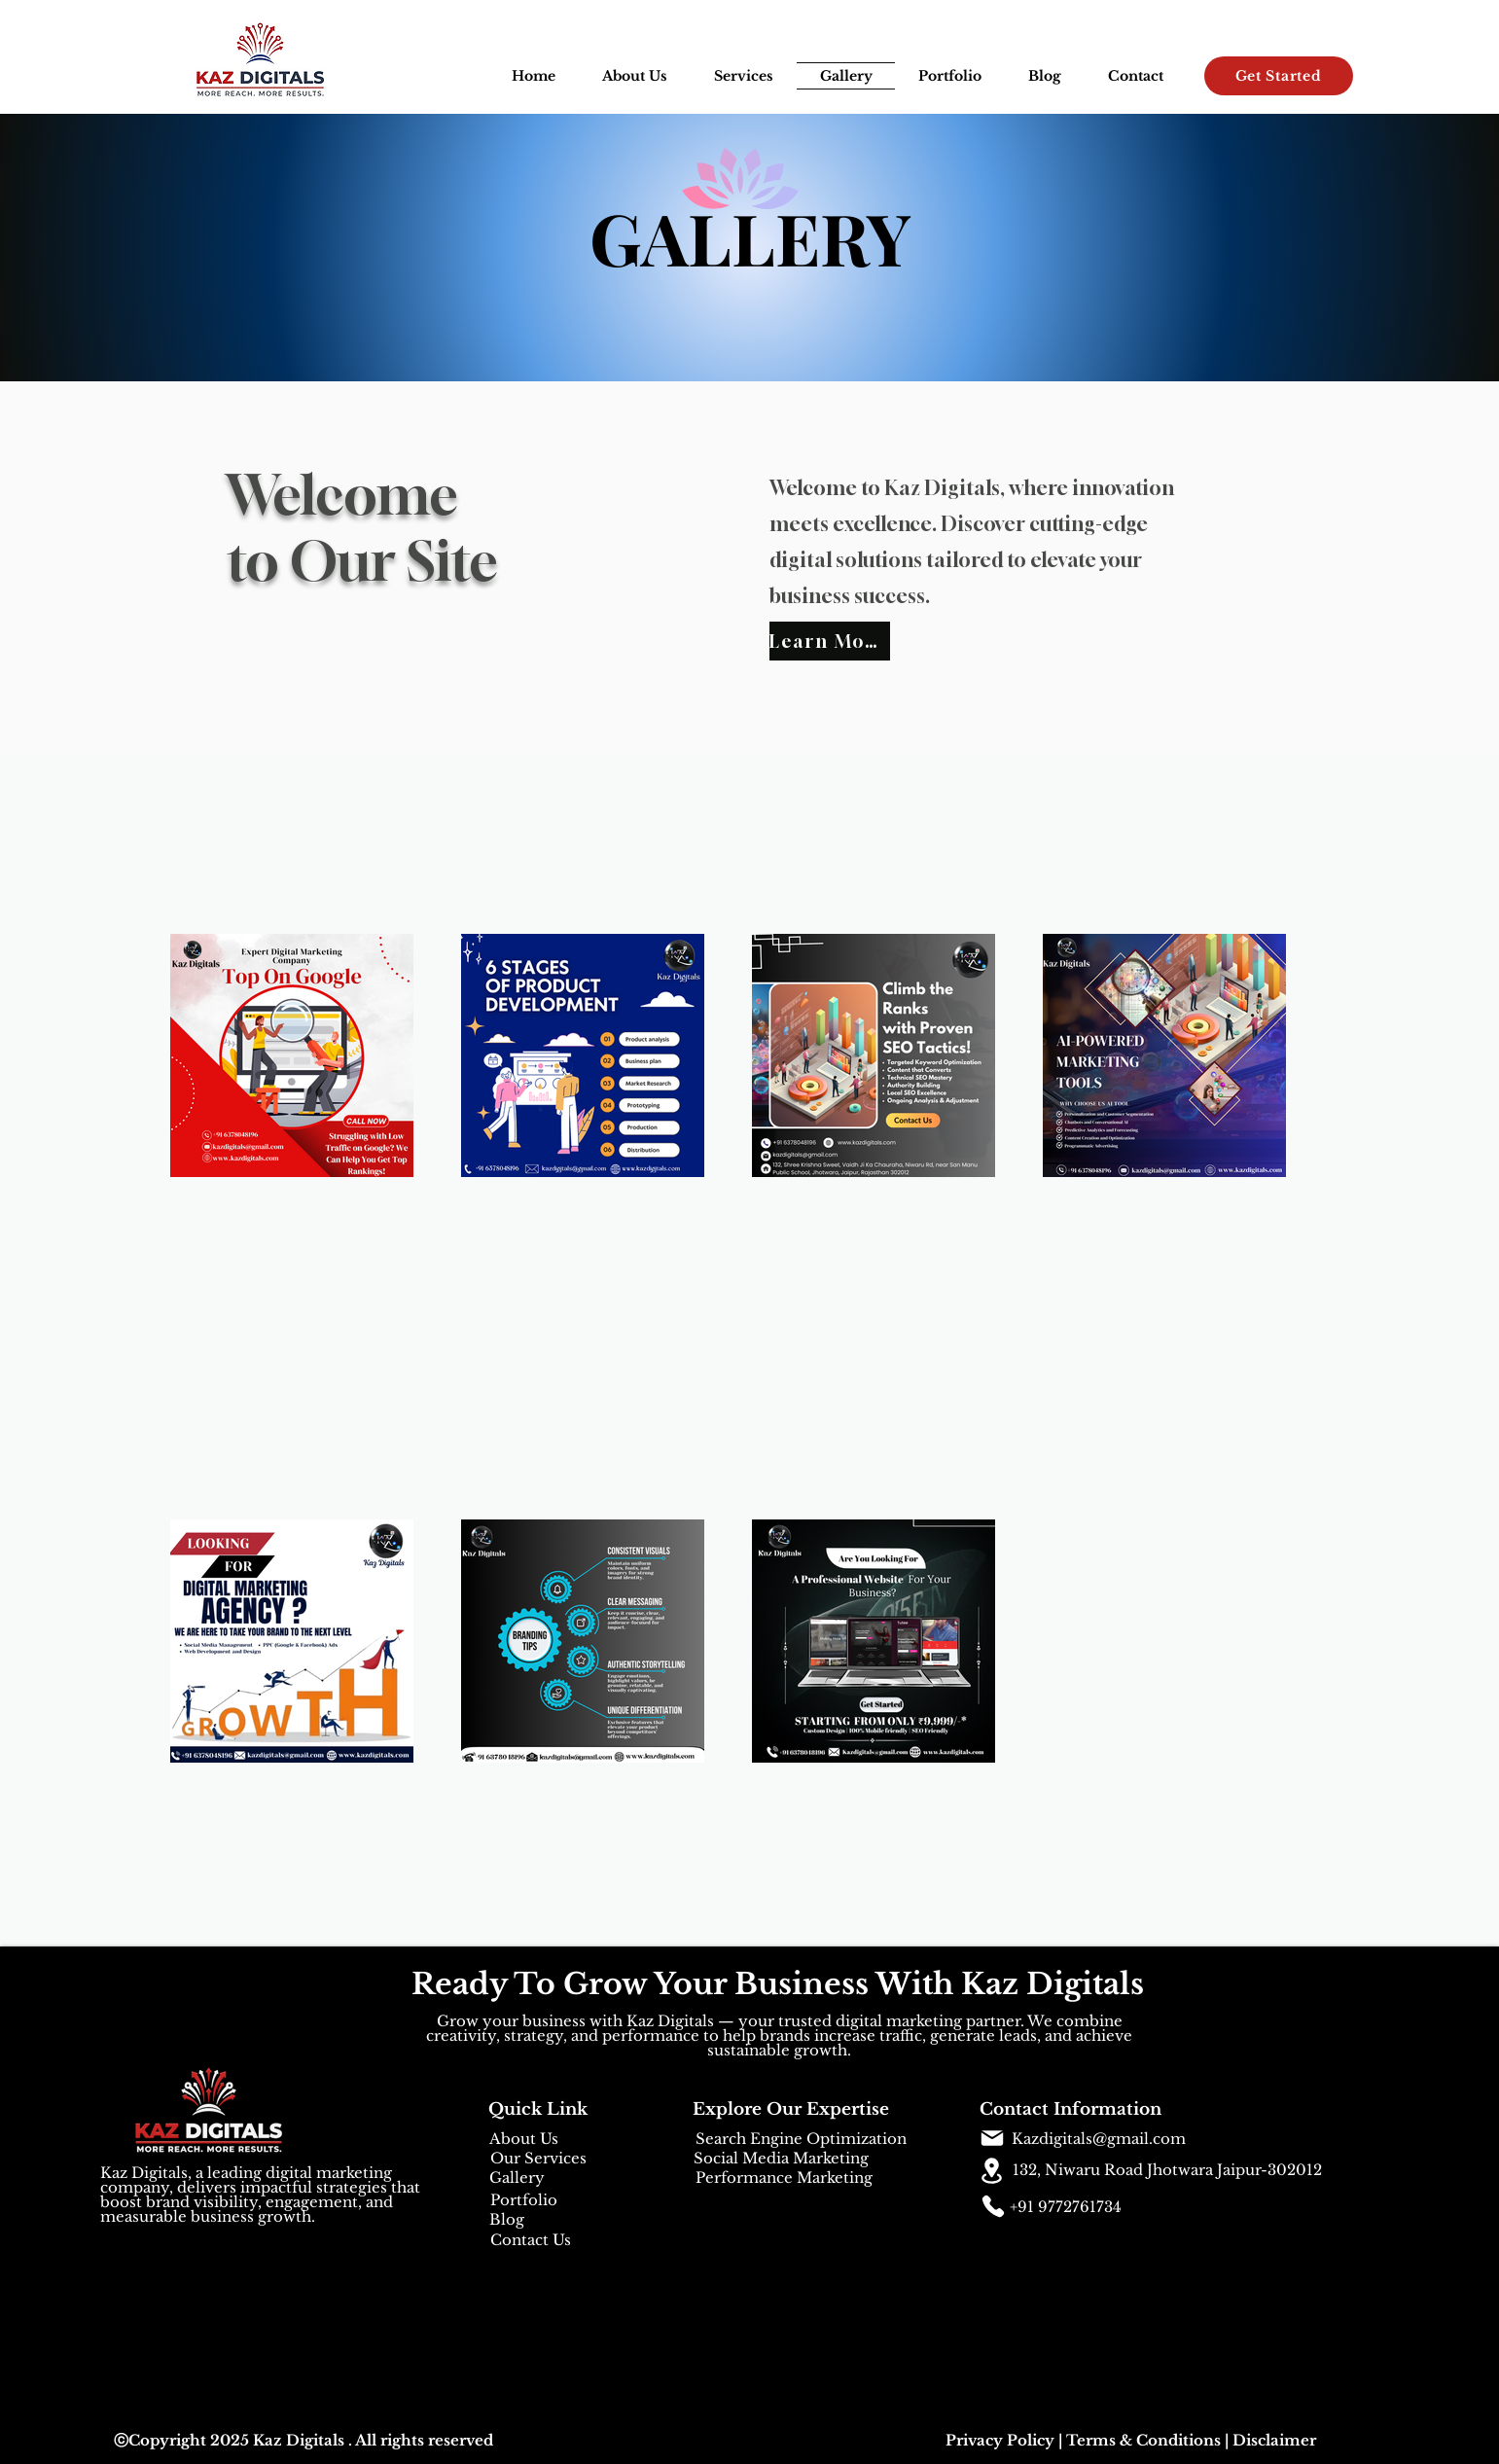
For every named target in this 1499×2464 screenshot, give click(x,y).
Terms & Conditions (1143, 2440)
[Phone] (993, 2206)
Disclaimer (1274, 2440)
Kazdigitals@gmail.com (1099, 2138)
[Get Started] (1278, 75)
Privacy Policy (1000, 2440)
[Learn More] (829, 641)
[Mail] (992, 2138)
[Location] (992, 2171)
